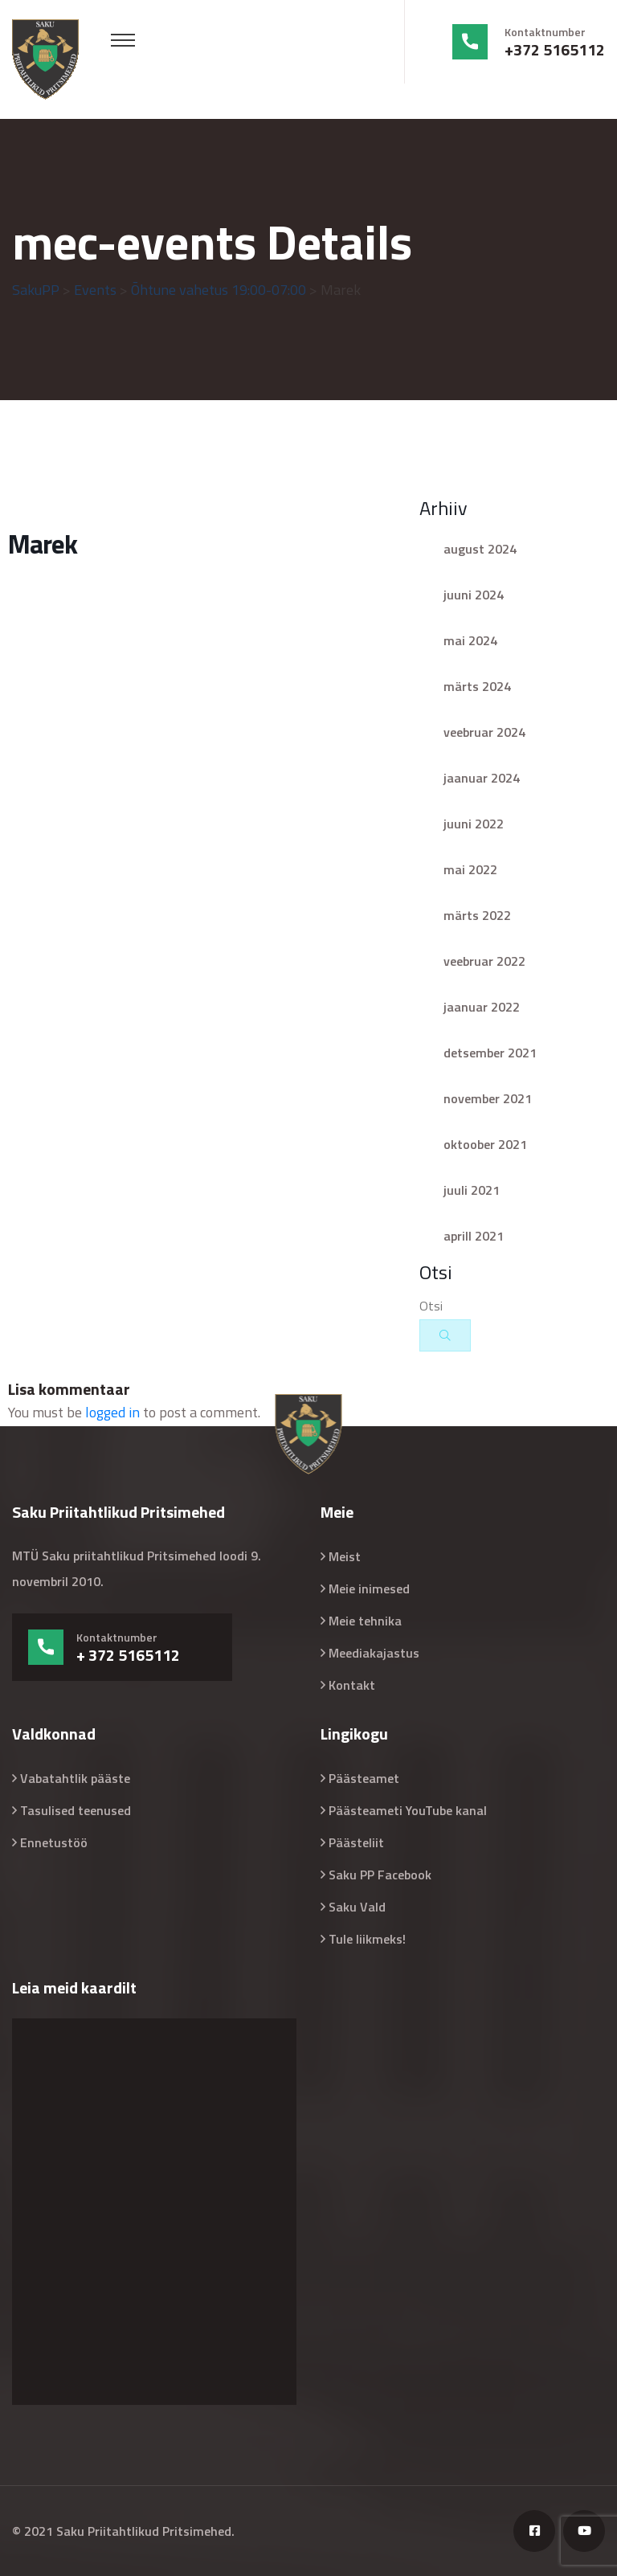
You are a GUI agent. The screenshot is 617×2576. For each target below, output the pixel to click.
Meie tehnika (365, 1620)
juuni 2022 (473, 823)
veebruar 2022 (484, 961)
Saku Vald (357, 1906)
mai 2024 (470, 640)
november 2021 (487, 1098)
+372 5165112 (555, 49)
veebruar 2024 (484, 732)
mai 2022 (470, 869)
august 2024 (480, 548)
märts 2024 (477, 686)
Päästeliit (356, 1842)
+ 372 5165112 (128, 1655)
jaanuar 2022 (481, 1006)
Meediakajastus (374, 1652)
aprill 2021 (473, 1235)
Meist (345, 1556)
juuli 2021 (471, 1190)
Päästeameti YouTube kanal (408, 1810)
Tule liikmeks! (367, 1938)
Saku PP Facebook (380, 1874)
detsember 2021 (490, 1052)
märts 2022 (477, 915)
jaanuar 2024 (481, 777)
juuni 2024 (473, 594)
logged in (112, 1412)
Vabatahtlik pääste (75, 1778)
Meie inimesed (369, 1588)
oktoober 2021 (485, 1144)
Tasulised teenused (75, 1810)
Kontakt (352, 1685)
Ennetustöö (54, 1842)
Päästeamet (364, 1778)
